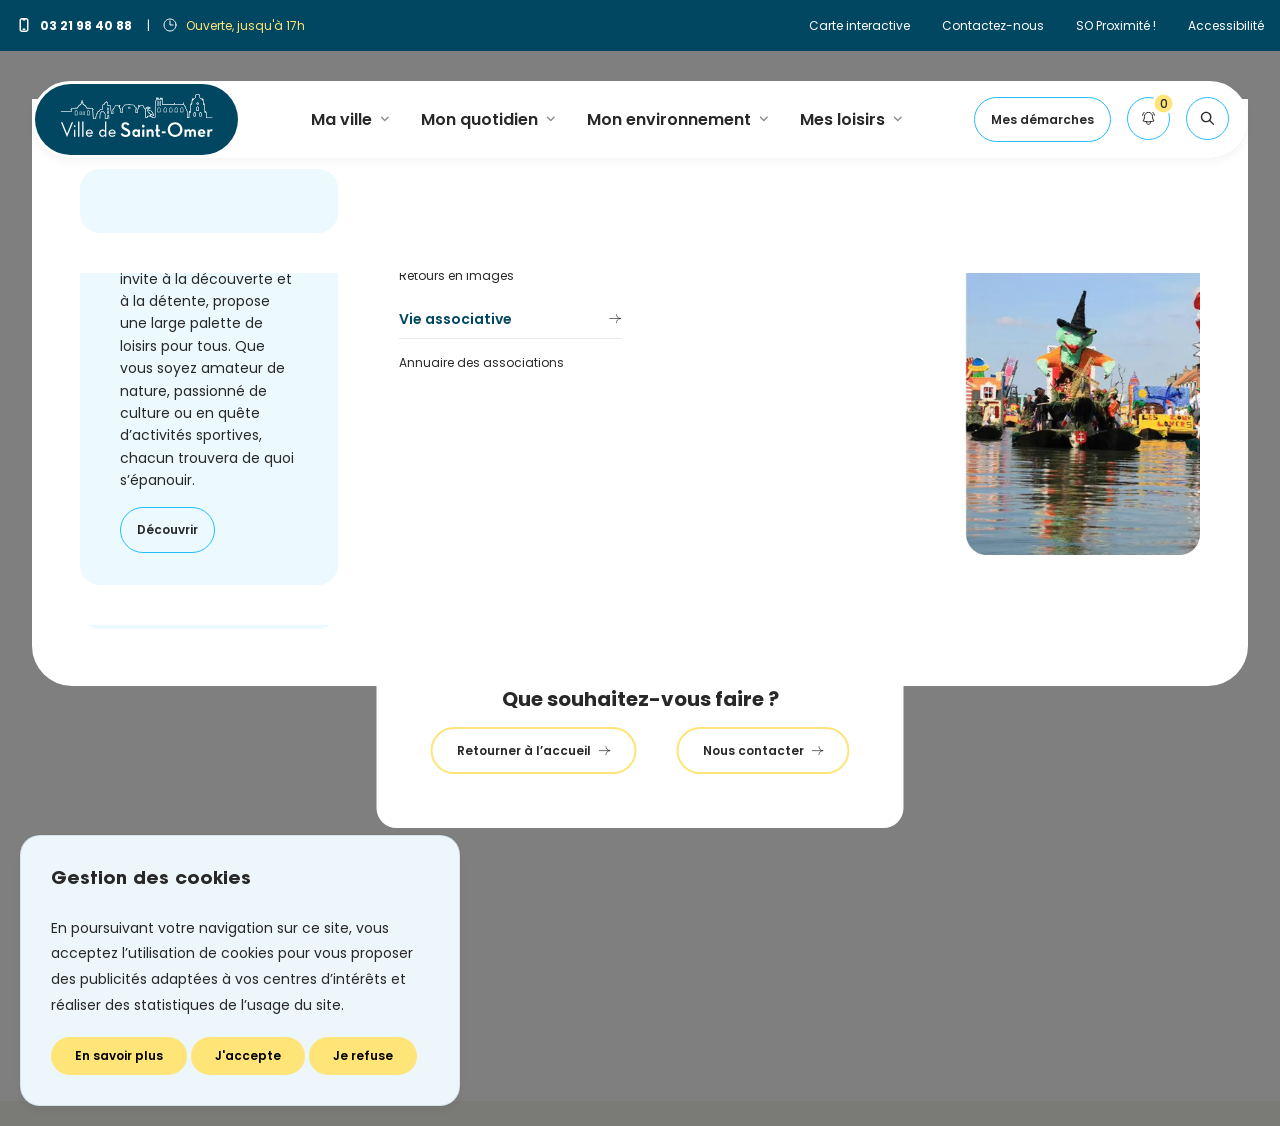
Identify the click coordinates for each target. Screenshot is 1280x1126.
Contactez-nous (993, 25)
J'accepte (248, 1055)
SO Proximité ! (1116, 25)
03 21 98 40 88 (75, 25)
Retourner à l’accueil (534, 750)
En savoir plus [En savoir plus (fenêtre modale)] (119, 1055)
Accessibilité (1226, 25)
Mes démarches (1042, 119)
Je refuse (363, 1055)
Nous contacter (763, 750)
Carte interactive (859, 25)
